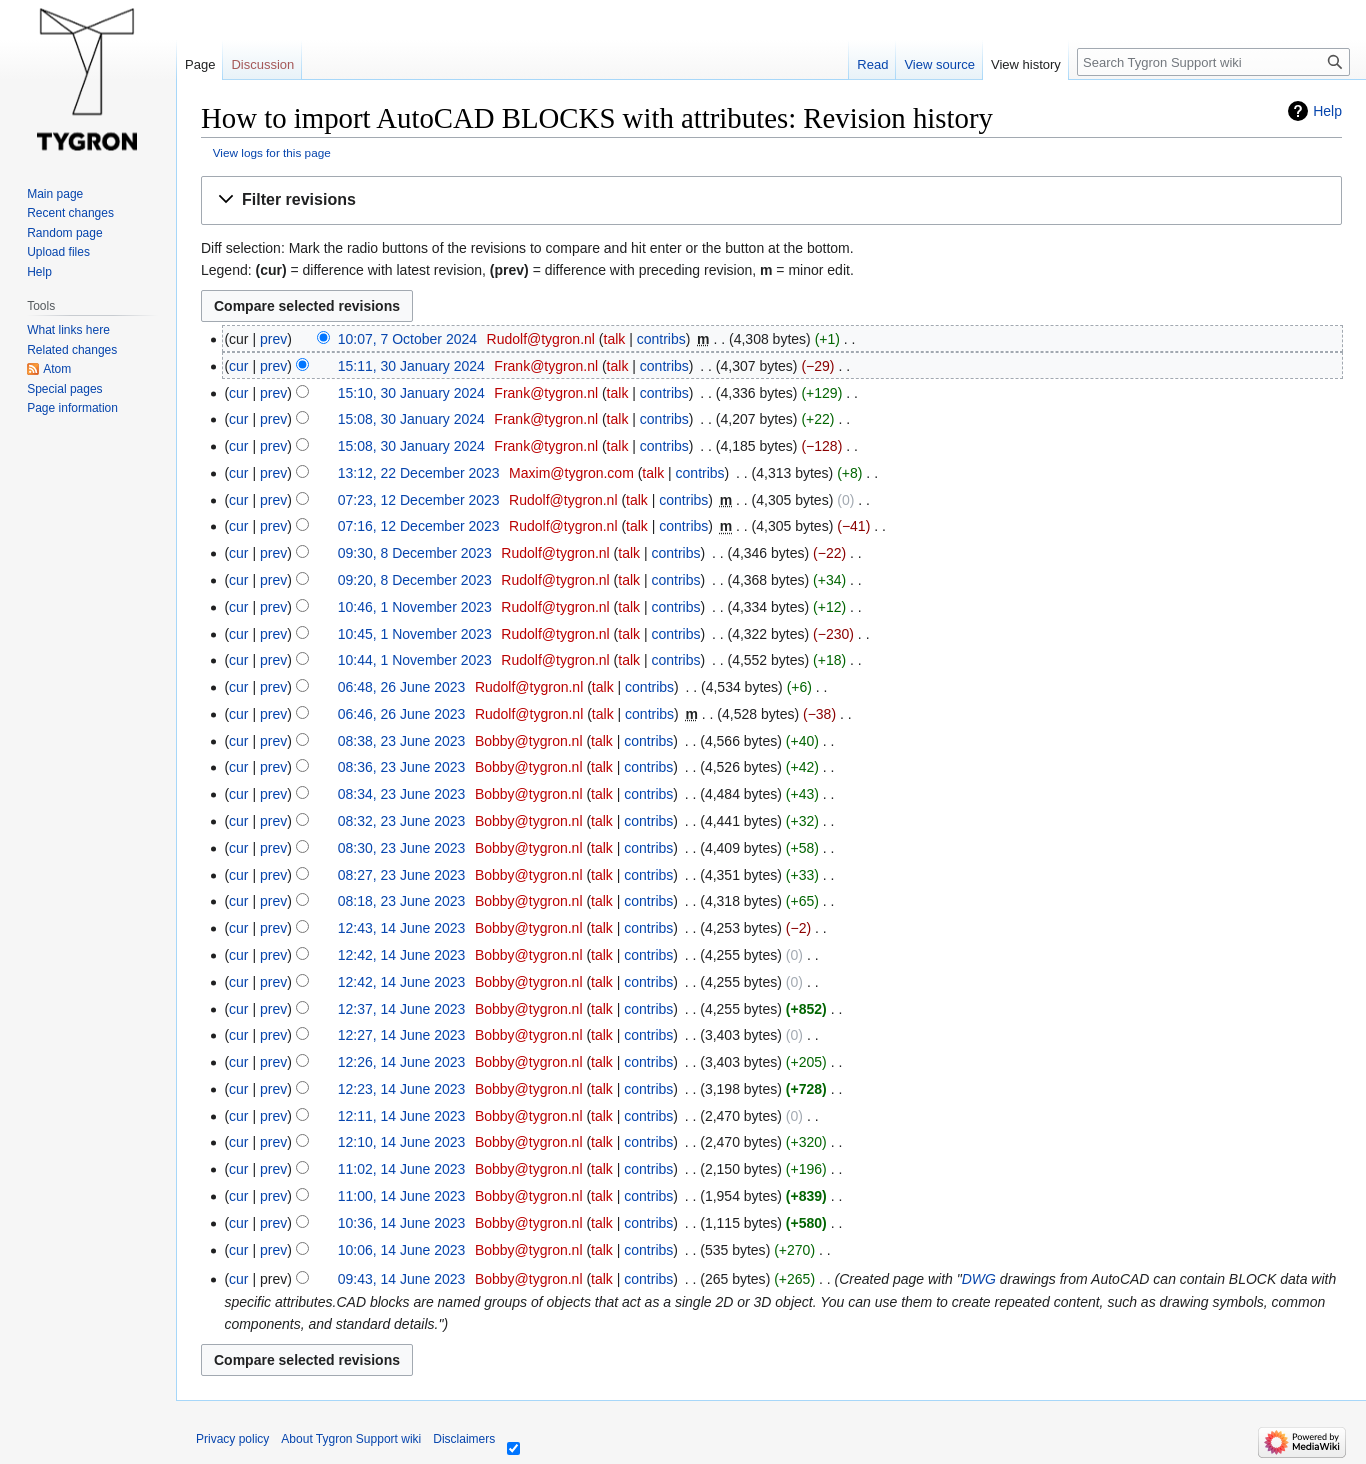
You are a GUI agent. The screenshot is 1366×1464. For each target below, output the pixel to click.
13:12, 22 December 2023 (419, 473)
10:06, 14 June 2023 (402, 1250)
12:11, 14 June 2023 (402, 1116)
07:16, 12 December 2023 (419, 526)
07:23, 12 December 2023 (419, 500)
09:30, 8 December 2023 (415, 553)
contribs (661, 339)
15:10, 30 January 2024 (411, 393)
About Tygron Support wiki (351, 1439)
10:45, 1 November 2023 (415, 634)
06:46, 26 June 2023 (402, 714)
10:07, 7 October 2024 (407, 339)
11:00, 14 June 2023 (402, 1196)
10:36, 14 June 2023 (402, 1223)
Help (1327, 111)
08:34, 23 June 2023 (402, 794)
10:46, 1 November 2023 (415, 607)
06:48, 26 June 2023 (402, 687)
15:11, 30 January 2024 (411, 366)
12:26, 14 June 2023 (402, 1062)
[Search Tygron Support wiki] (1213, 62)
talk (615, 339)
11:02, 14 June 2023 (402, 1169)
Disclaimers (464, 1439)
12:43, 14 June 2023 (402, 928)
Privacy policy (232, 1439)
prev (273, 339)
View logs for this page (272, 152)
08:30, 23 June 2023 (402, 848)
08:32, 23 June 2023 (402, 821)
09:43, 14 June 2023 (402, 1279)
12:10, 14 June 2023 (402, 1142)
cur (238, 366)
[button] (771, 200)
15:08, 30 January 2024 (411, 419)
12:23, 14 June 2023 (402, 1089)
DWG (979, 1279)
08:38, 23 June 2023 (402, 741)
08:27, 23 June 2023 (402, 875)
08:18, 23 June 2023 (402, 901)
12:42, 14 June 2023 (402, 955)
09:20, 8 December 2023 (415, 580)
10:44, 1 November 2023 (415, 660)
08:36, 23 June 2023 (402, 767)
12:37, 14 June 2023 (402, 1009)
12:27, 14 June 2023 (402, 1035)
